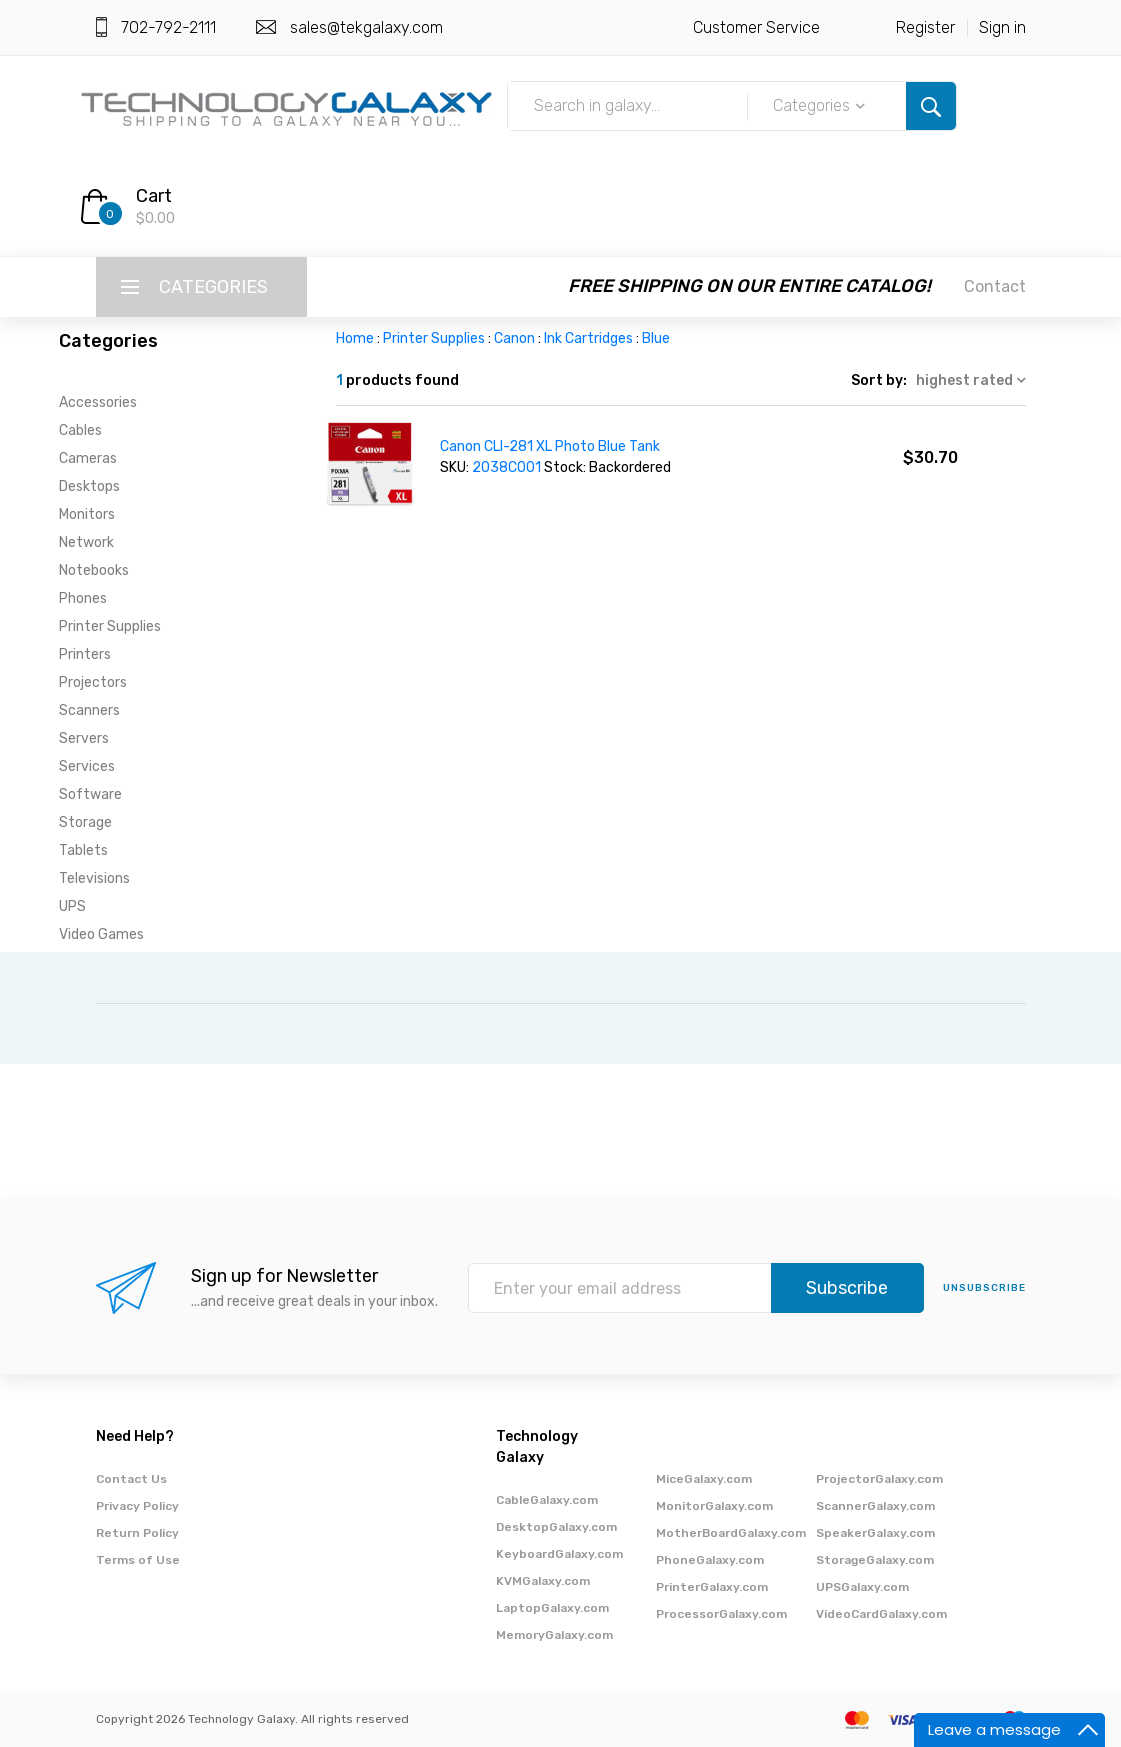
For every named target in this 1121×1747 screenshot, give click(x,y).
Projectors (93, 682)
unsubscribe (984, 1288)
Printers (85, 654)
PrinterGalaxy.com (712, 1587)
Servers (84, 738)
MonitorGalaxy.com (714, 1506)
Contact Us (131, 1479)
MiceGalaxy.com (704, 1479)
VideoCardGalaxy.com (881, 1614)
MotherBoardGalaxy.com (731, 1533)
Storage (85, 822)
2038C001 (506, 467)
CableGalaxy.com (547, 1500)
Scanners (89, 710)
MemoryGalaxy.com (554, 1635)
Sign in (1002, 27)
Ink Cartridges (588, 338)
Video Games (101, 934)
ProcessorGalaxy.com (721, 1614)
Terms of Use (138, 1560)
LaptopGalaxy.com (552, 1608)
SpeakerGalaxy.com (875, 1533)
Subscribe (847, 1288)
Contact (995, 286)
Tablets (83, 850)
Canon (514, 338)
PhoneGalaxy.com (710, 1560)
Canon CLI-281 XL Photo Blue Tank (550, 446)
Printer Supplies (110, 626)
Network (86, 542)
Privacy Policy (137, 1506)
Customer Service (756, 27)
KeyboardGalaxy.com (559, 1554)
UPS (72, 906)
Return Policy (137, 1533)
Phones (83, 598)
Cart (154, 196)
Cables (80, 430)
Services (87, 766)
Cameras (88, 458)
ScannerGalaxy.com (875, 1506)
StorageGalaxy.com (875, 1560)
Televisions (94, 878)
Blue (656, 338)
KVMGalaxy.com (543, 1581)
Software (90, 794)
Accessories (98, 402)
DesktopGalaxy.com (556, 1527)
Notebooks (94, 570)
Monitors (87, 514)
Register (925, 27)
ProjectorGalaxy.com (879, 1479)
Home (355, 338)
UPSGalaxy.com (862, 1587)
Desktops (89, 486)
